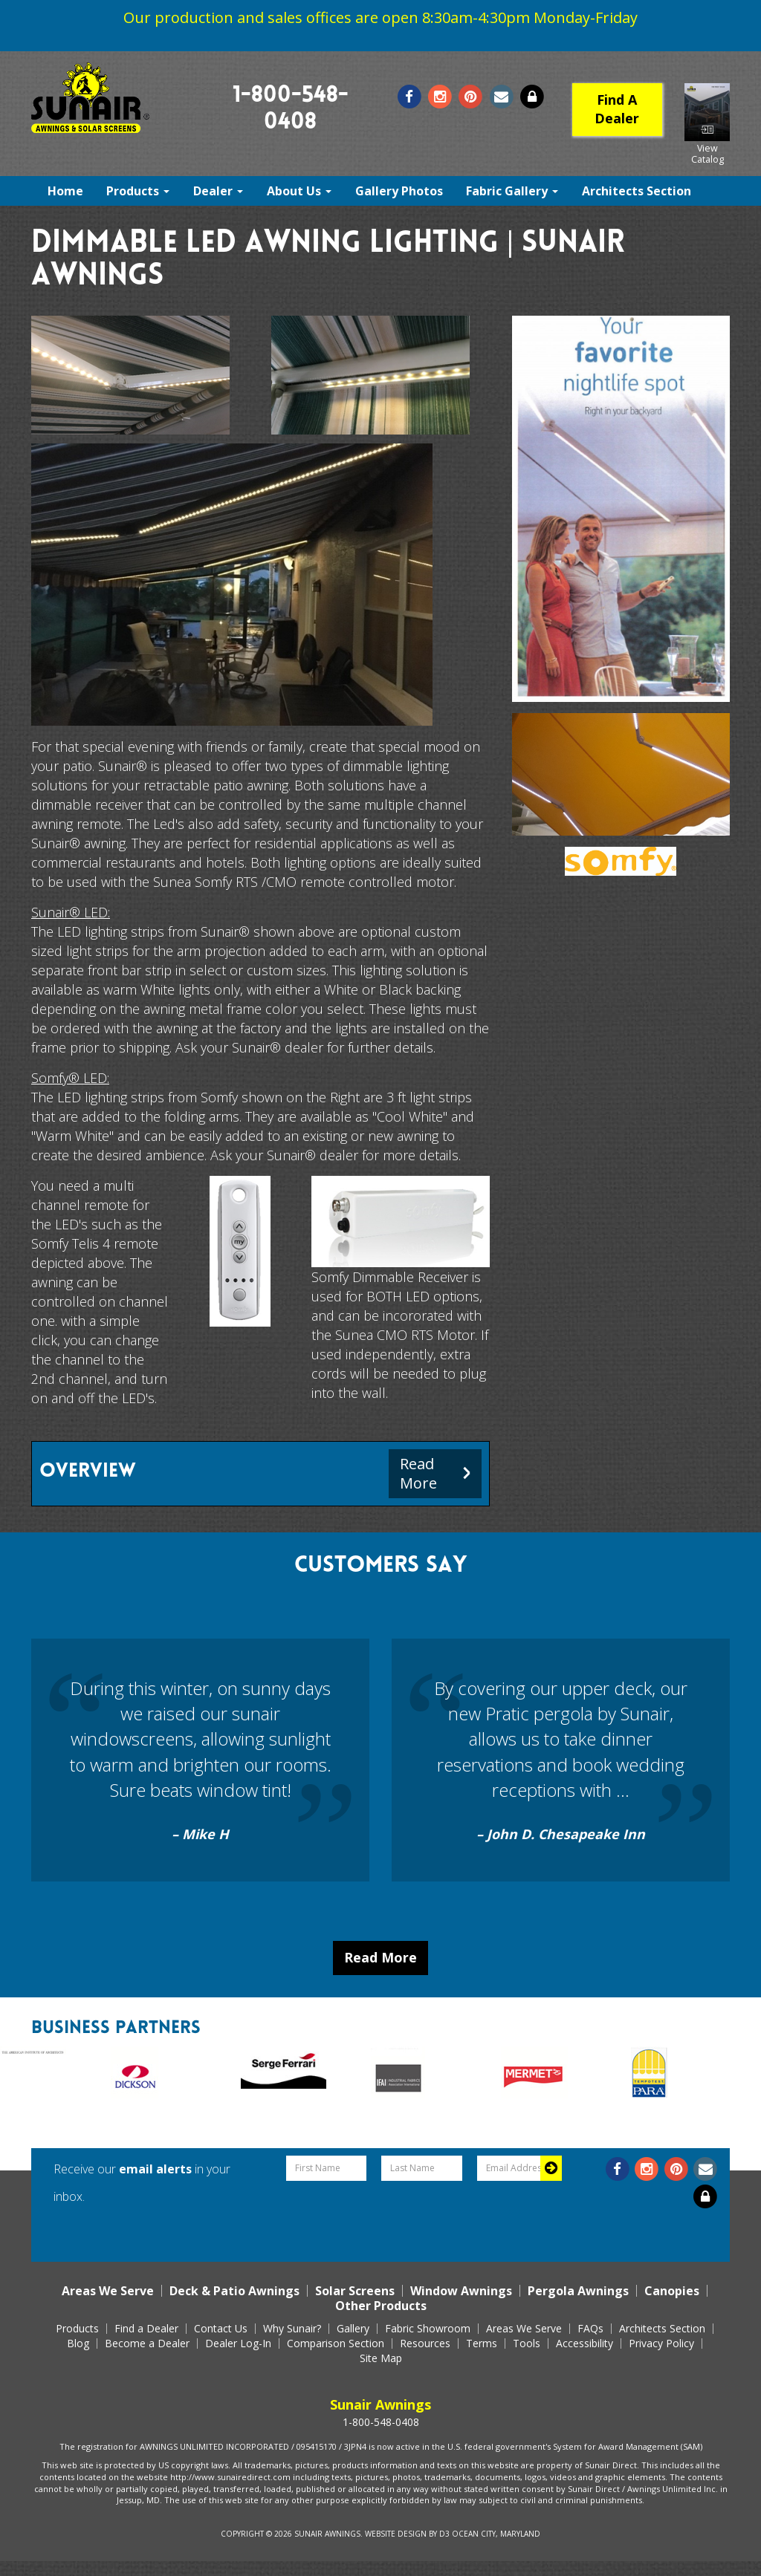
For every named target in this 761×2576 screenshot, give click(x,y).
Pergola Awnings (578, 2291)
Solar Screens (355, 2291)
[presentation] (422, 2217)
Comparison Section (335, 2343)
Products (137, 191)
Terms (481, 2343)
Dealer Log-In (238, 2343)
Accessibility (584, 2343)
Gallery (353, 2328)
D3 (444, 2533)
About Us (299, 191)
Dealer (218, 191)
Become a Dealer (147, 2343)
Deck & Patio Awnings (234, 2291)
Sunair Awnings (327, 2533)
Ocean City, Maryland (496, 2533)
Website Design (396, 2533)
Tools (526, 2343)
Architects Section (636, 191)
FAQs (590, 2328)
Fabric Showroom (427, 2328)
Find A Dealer (617, 109)
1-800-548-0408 (381, 2422)
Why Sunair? (292, 2328)
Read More (380, 1957)
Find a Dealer (146, 2328)
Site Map (381, 2358)
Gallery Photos (399, 191)
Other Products (381, 2306)
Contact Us (220, 2328)
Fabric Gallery (512, 191)
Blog (78, 2343)
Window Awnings (461, 2291)
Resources (425, 2343)
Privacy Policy (661, 2343)
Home (65, 191)
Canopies (671, 2291)
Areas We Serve (108, 2291)
